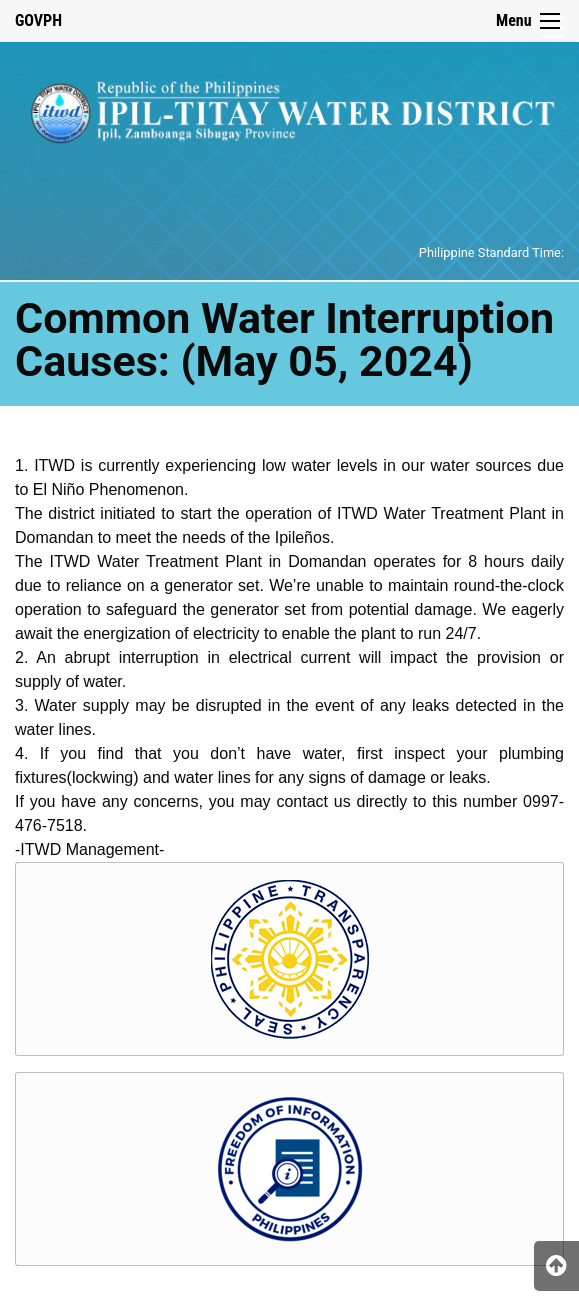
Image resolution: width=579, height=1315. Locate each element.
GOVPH (38, 20)
